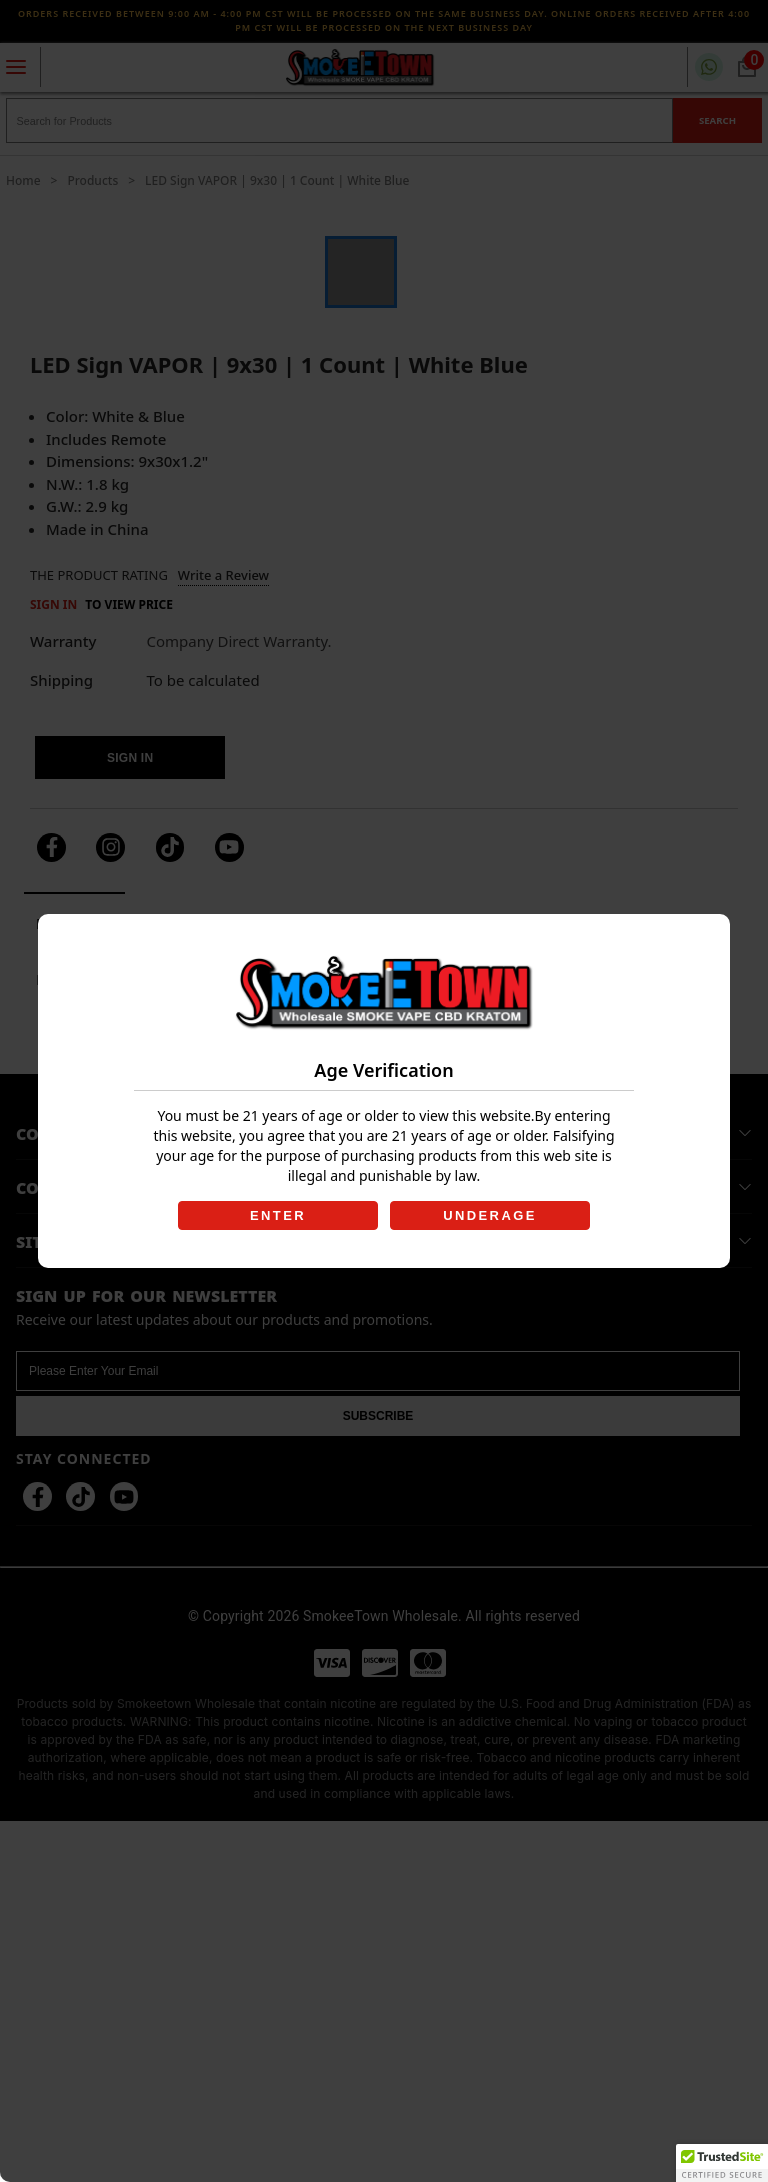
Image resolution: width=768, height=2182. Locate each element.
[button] (722, 2163)
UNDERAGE (490, 1215)
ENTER (278, 1215)
